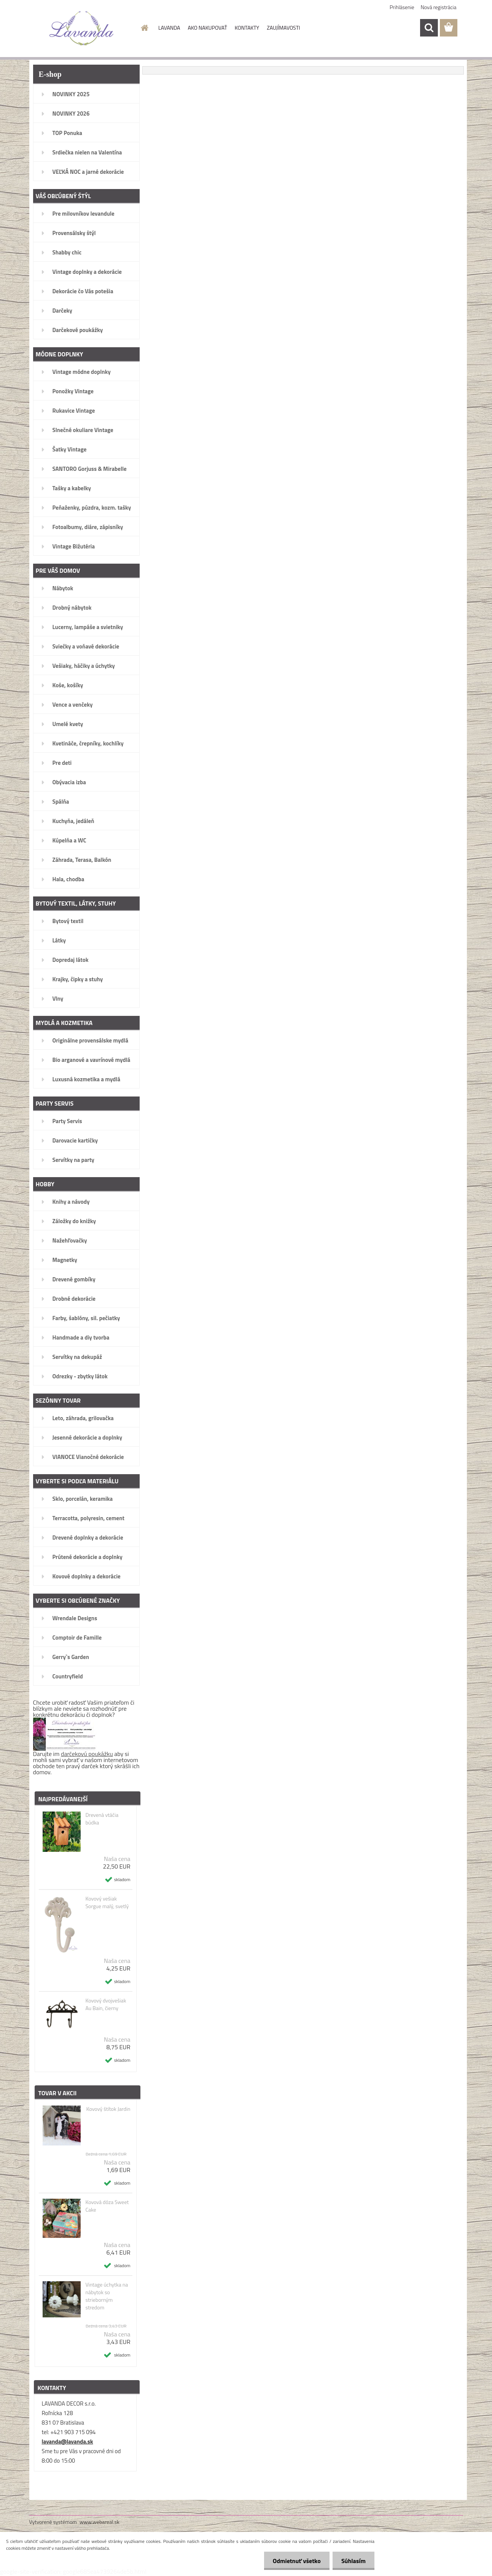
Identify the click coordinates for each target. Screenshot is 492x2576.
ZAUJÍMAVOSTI (283, 28)
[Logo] (81, 28)
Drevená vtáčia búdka (101, 1818)
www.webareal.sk (99, 2522)
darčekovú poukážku (87, 1753)
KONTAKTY (247, 28)
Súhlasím (353, 2560)
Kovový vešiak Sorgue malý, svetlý (107, 1902)
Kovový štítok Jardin (108, 2109)
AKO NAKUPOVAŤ (207, 28)
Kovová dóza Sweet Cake (107, 2206)
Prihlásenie (402, 7)
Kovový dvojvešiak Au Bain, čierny (105, 2004)
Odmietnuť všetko (294, 2560)
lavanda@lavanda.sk (67, 2441)
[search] (429, 28)
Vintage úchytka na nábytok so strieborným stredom (106, 2296)
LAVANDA (169, 28)
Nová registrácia (439, 7)
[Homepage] (144, 28)
